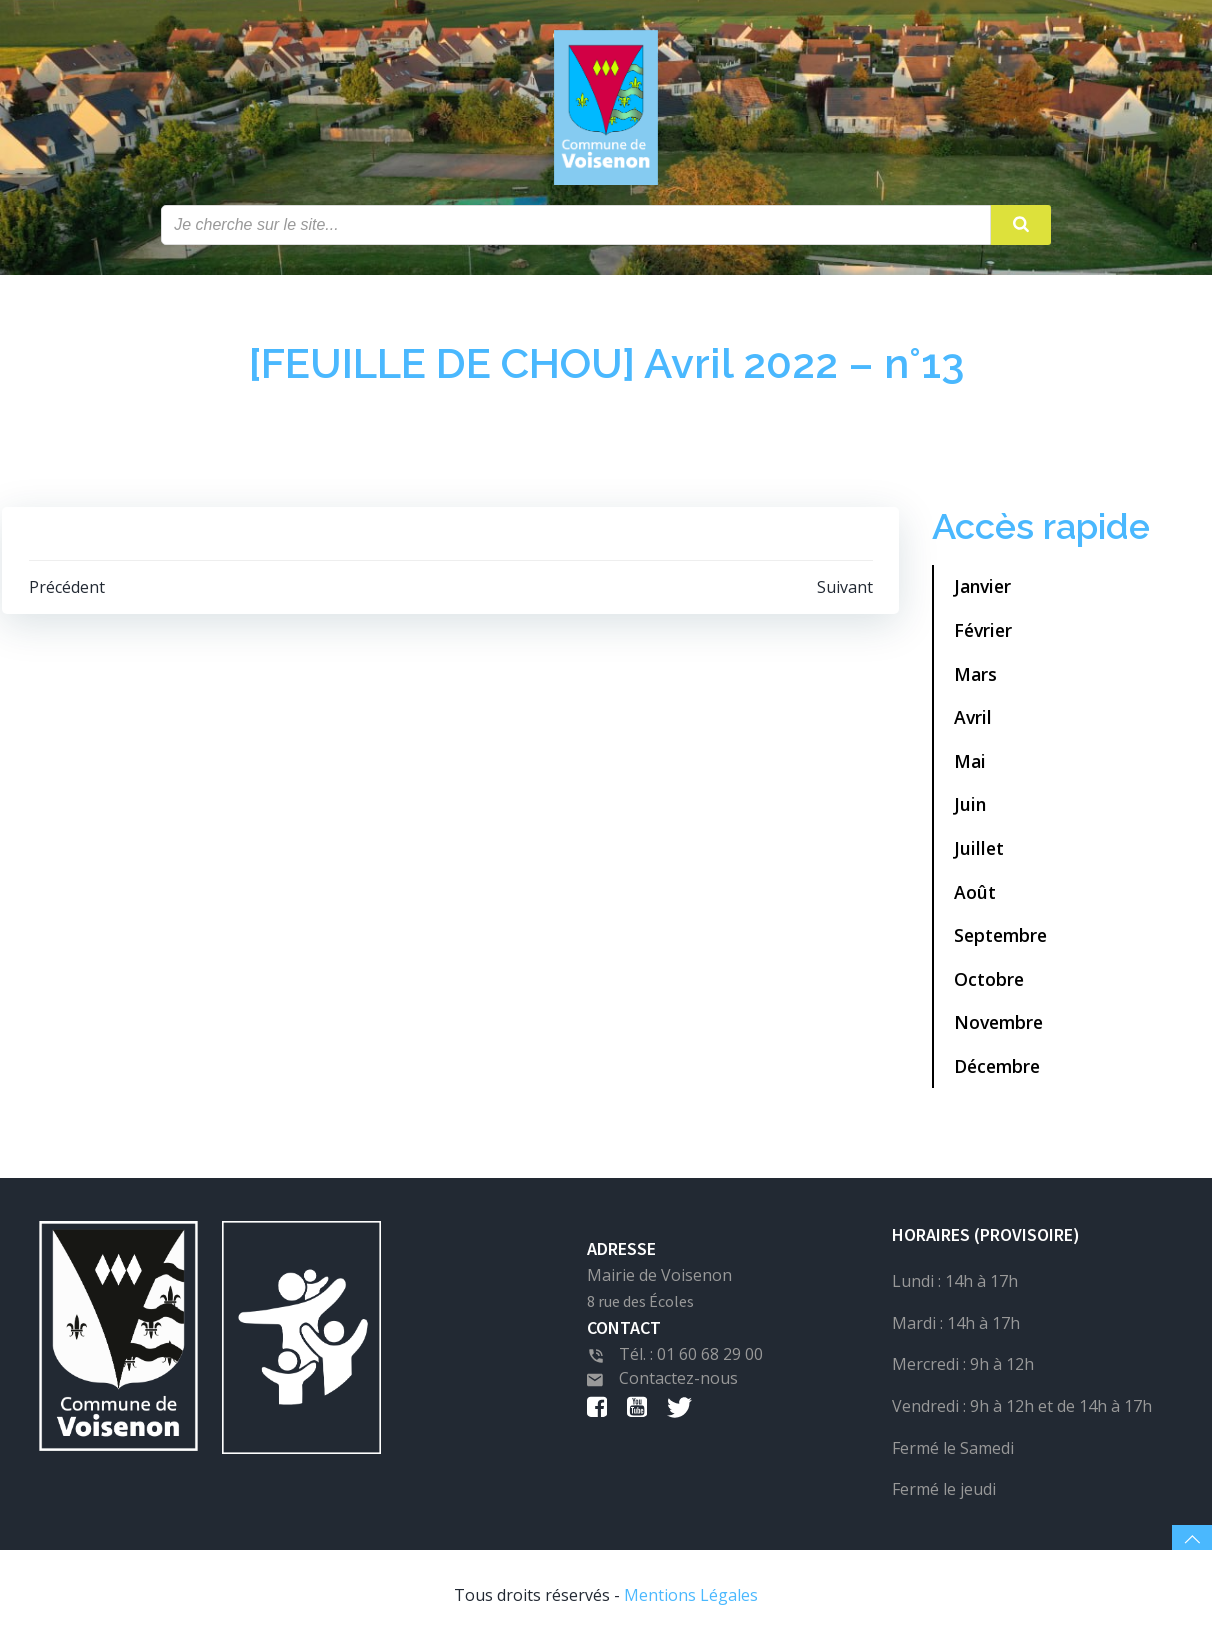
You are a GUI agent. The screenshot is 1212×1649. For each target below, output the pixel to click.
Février (983, 637)
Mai (970, 767)
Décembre (997, 1073)
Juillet (979, 855)
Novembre (998, 1029)
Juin (970, 811)
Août (975, 898)
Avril (973, 724)
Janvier (982, 593)
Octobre (989, 985)
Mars (975, 680)
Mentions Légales (691, 1605)
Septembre (1000, 942)
